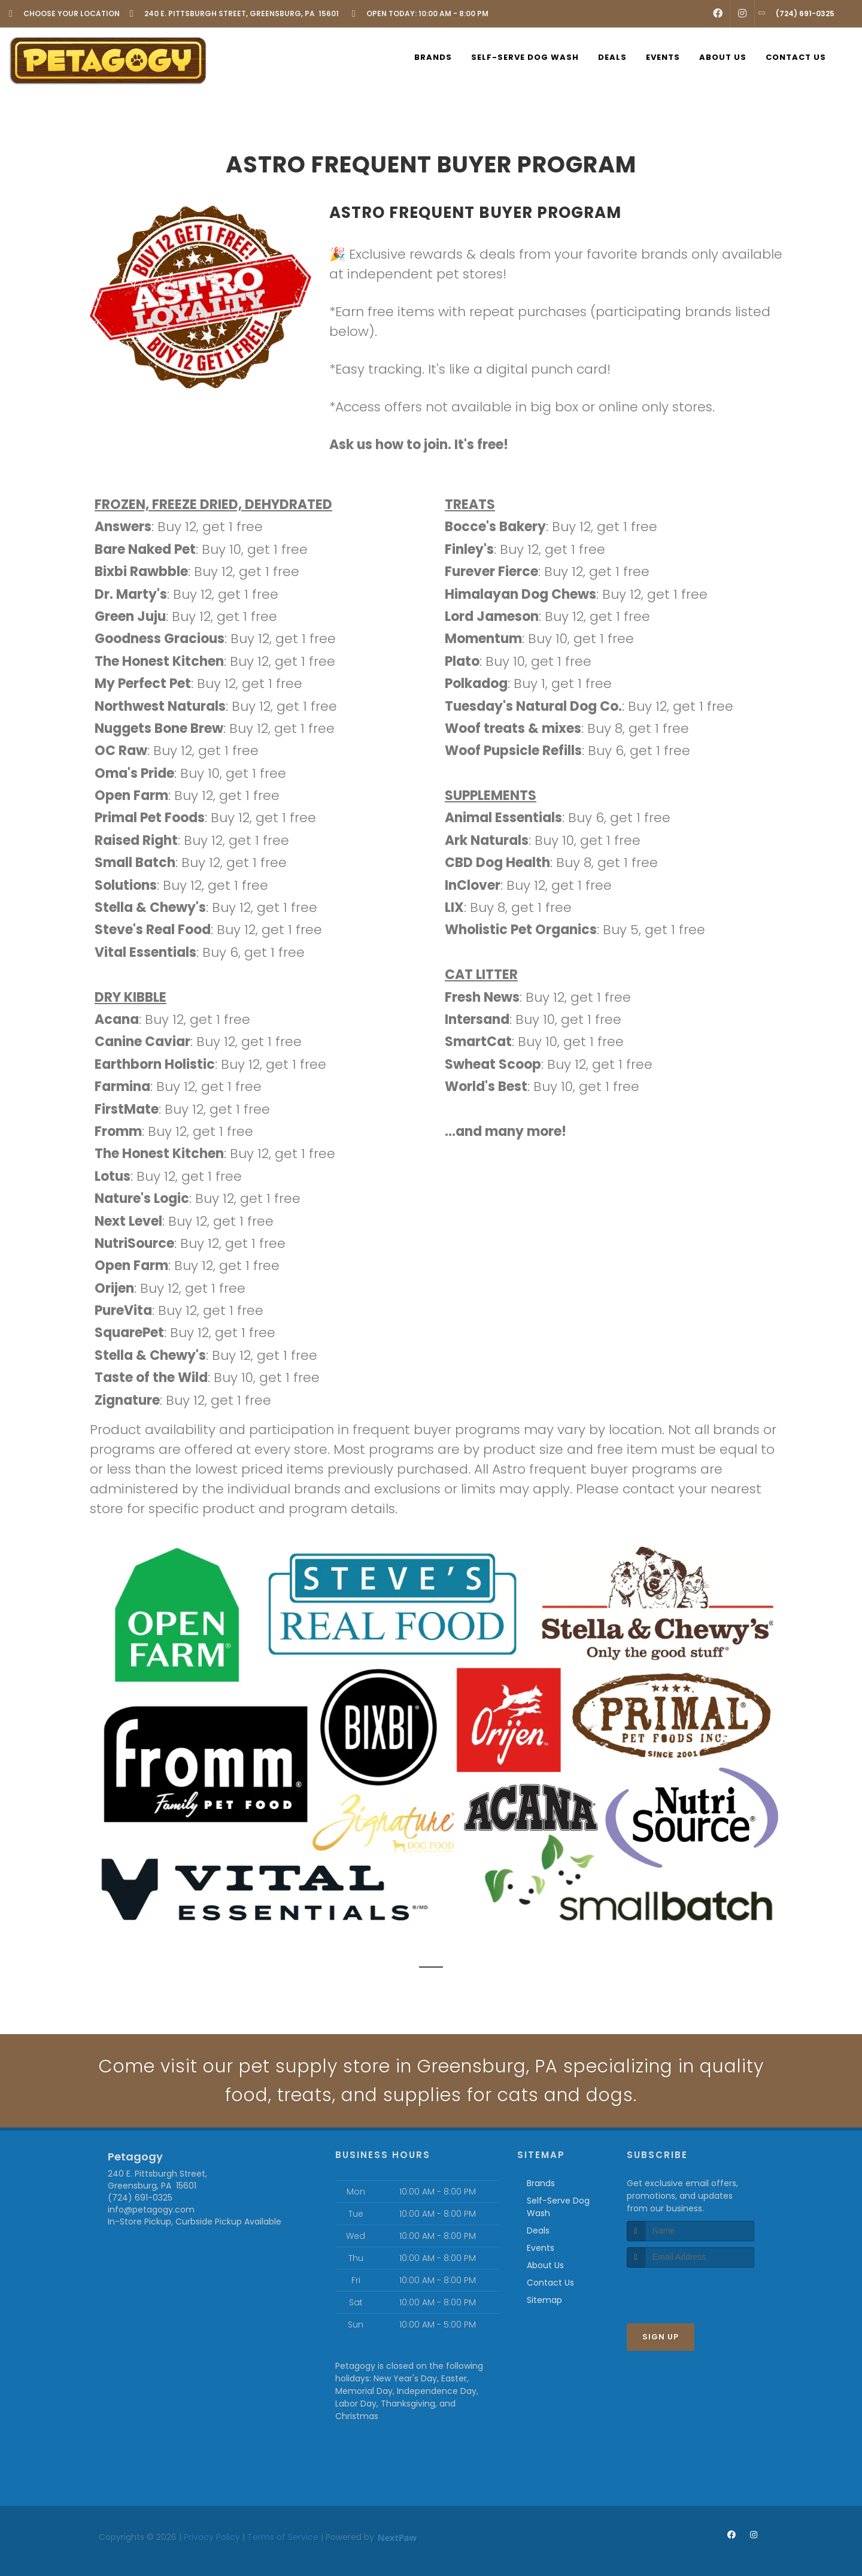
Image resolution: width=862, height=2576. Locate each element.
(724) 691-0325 (140, 2198)
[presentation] (690, 2290)
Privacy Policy (212, 2537)
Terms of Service (282, 2537)
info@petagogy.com (151, 2210)
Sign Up (660, 2336)
